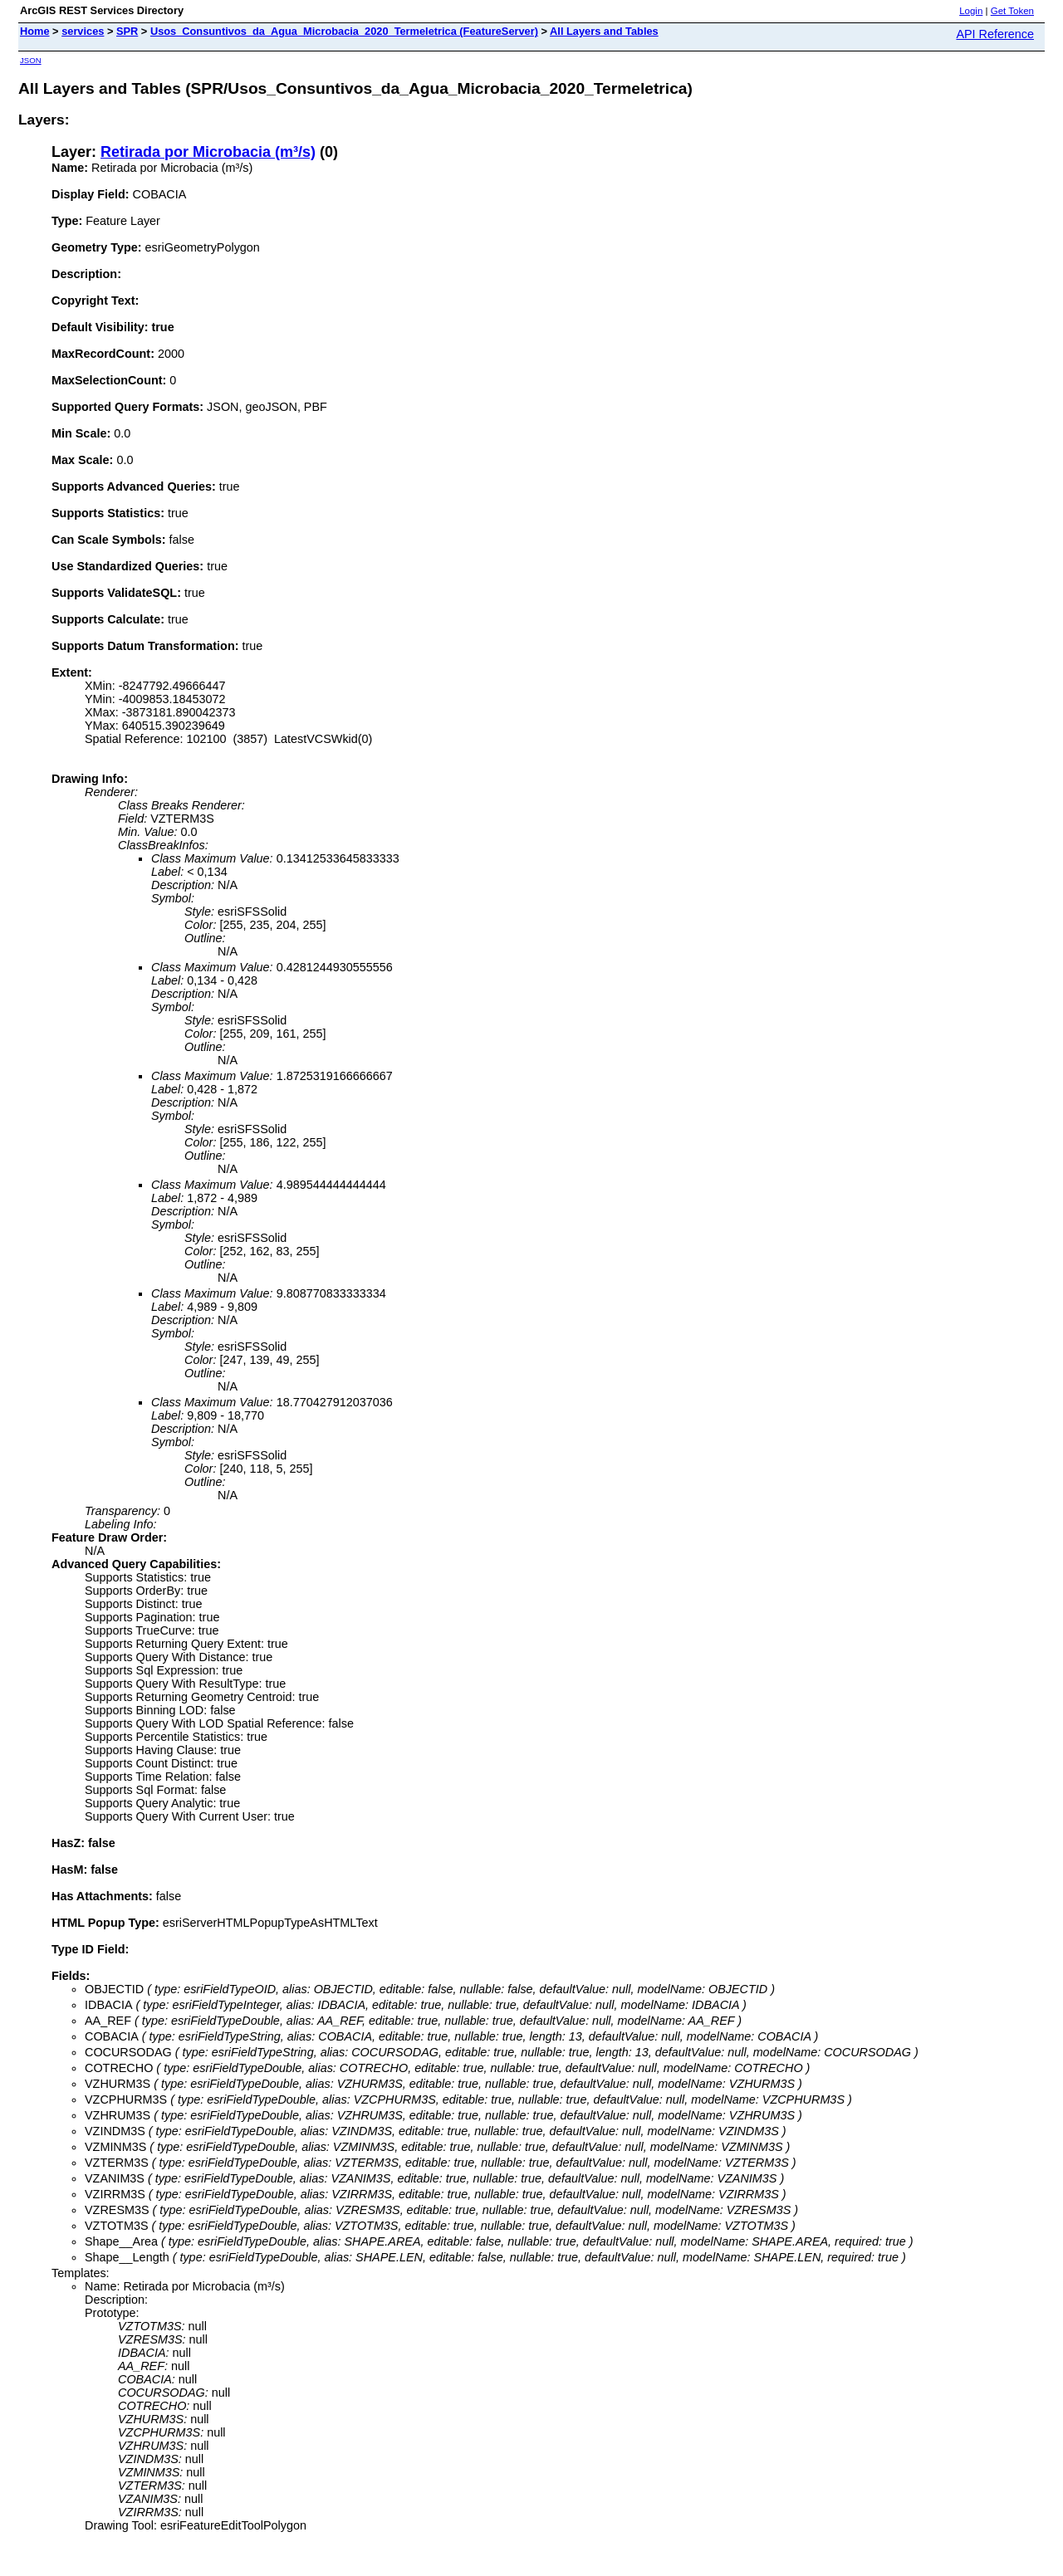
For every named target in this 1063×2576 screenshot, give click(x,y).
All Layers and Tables (604, 31)
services (82, 31)
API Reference (995, 34)
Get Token (1012, 11)
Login (970, 11)
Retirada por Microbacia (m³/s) (208, 152)
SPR (127, 31)
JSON (31, 60)
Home (35, 31)
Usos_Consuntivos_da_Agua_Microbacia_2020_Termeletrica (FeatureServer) (344, 31)
